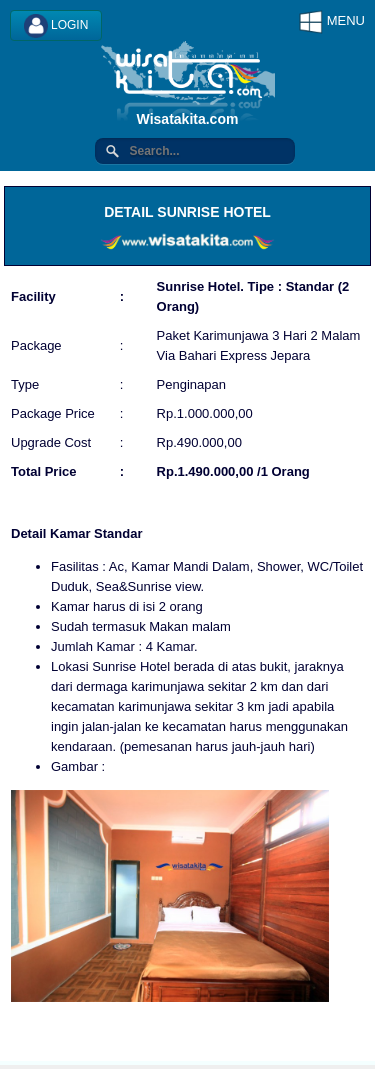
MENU (332, 22)
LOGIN (56, 26)
